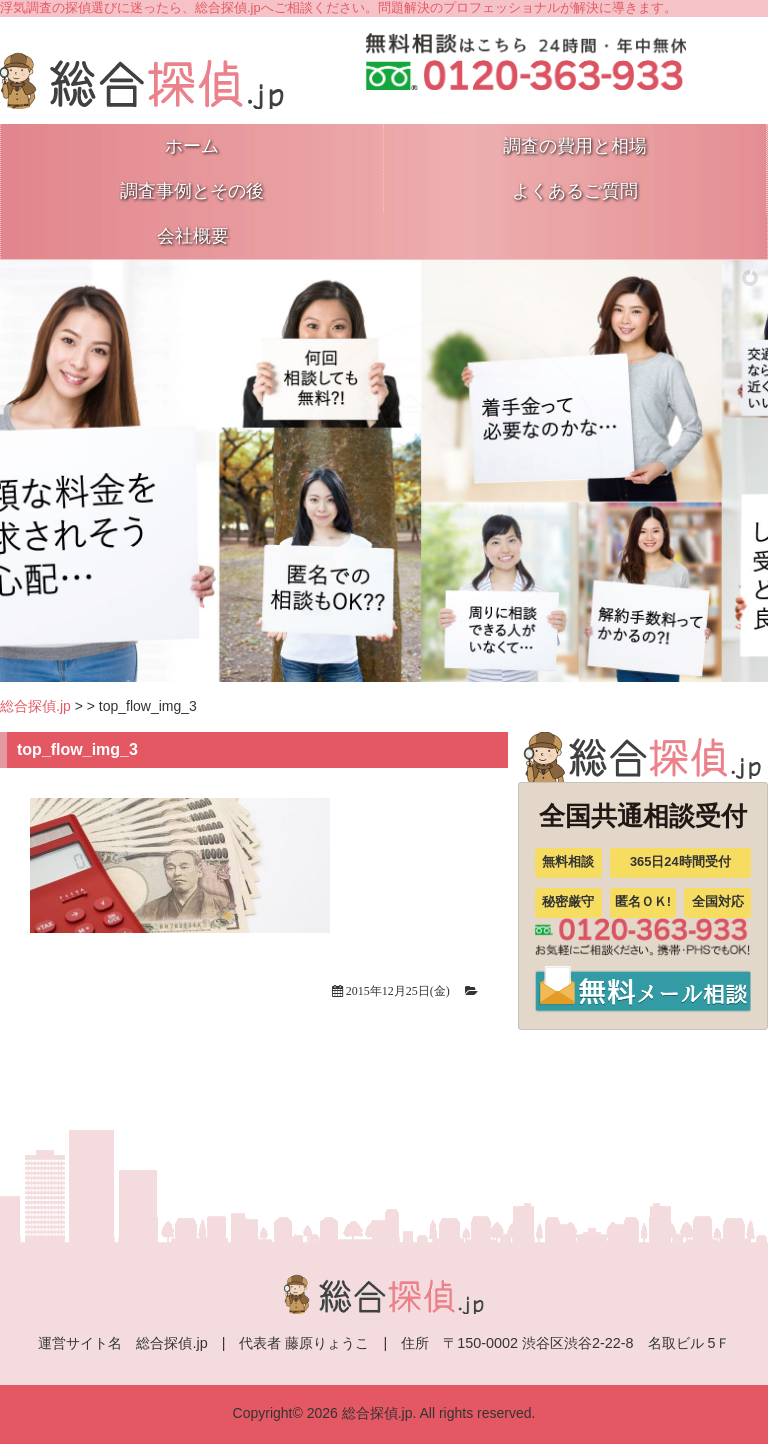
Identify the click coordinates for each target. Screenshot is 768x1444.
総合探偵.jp (35, 706)
